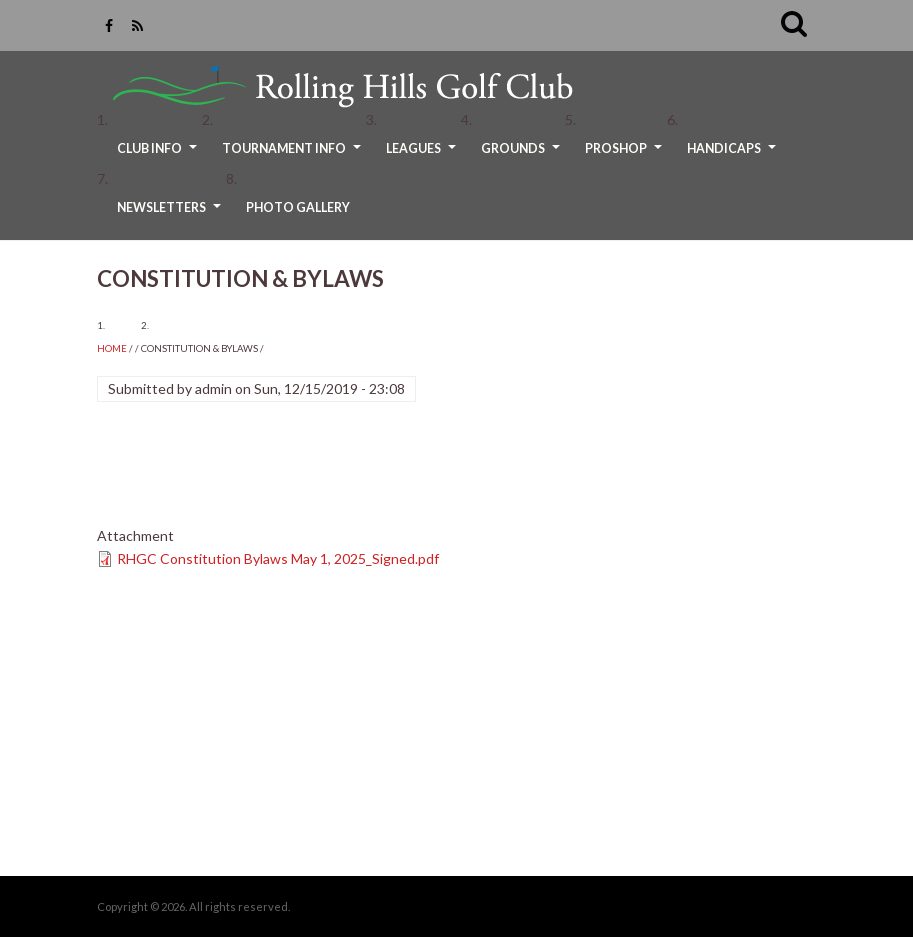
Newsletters (171, 214)
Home (112, 348)
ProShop (626, 155)
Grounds (523, 155)
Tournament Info (294, 155)
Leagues (423, 155)
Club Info (159, 155)
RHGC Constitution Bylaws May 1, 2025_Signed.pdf (278, 558)
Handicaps (734, 155)
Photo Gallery (298, 207)
